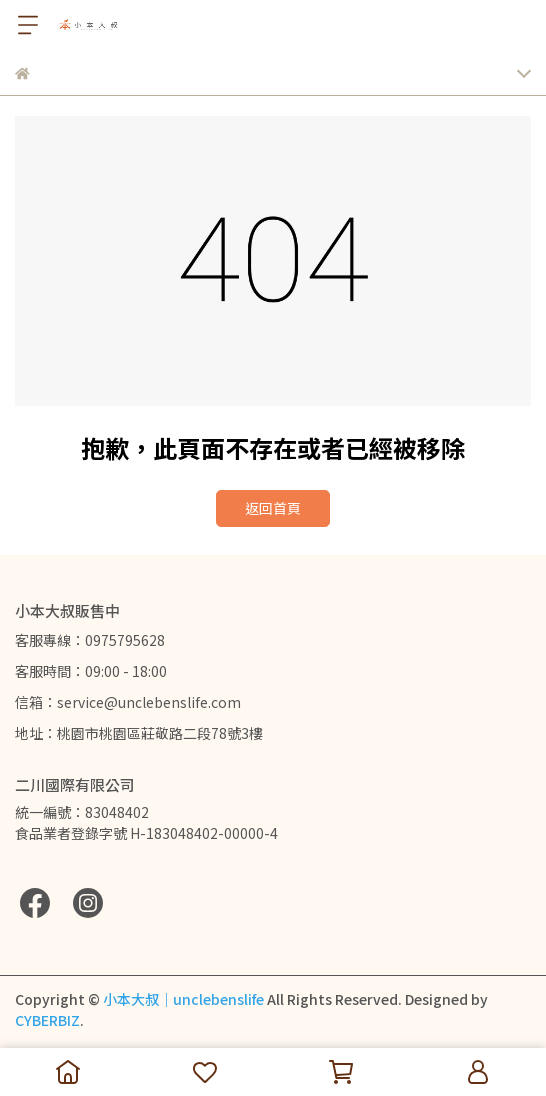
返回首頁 (273, 508)
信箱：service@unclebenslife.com (128, 702)
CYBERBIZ (47, 1020)
